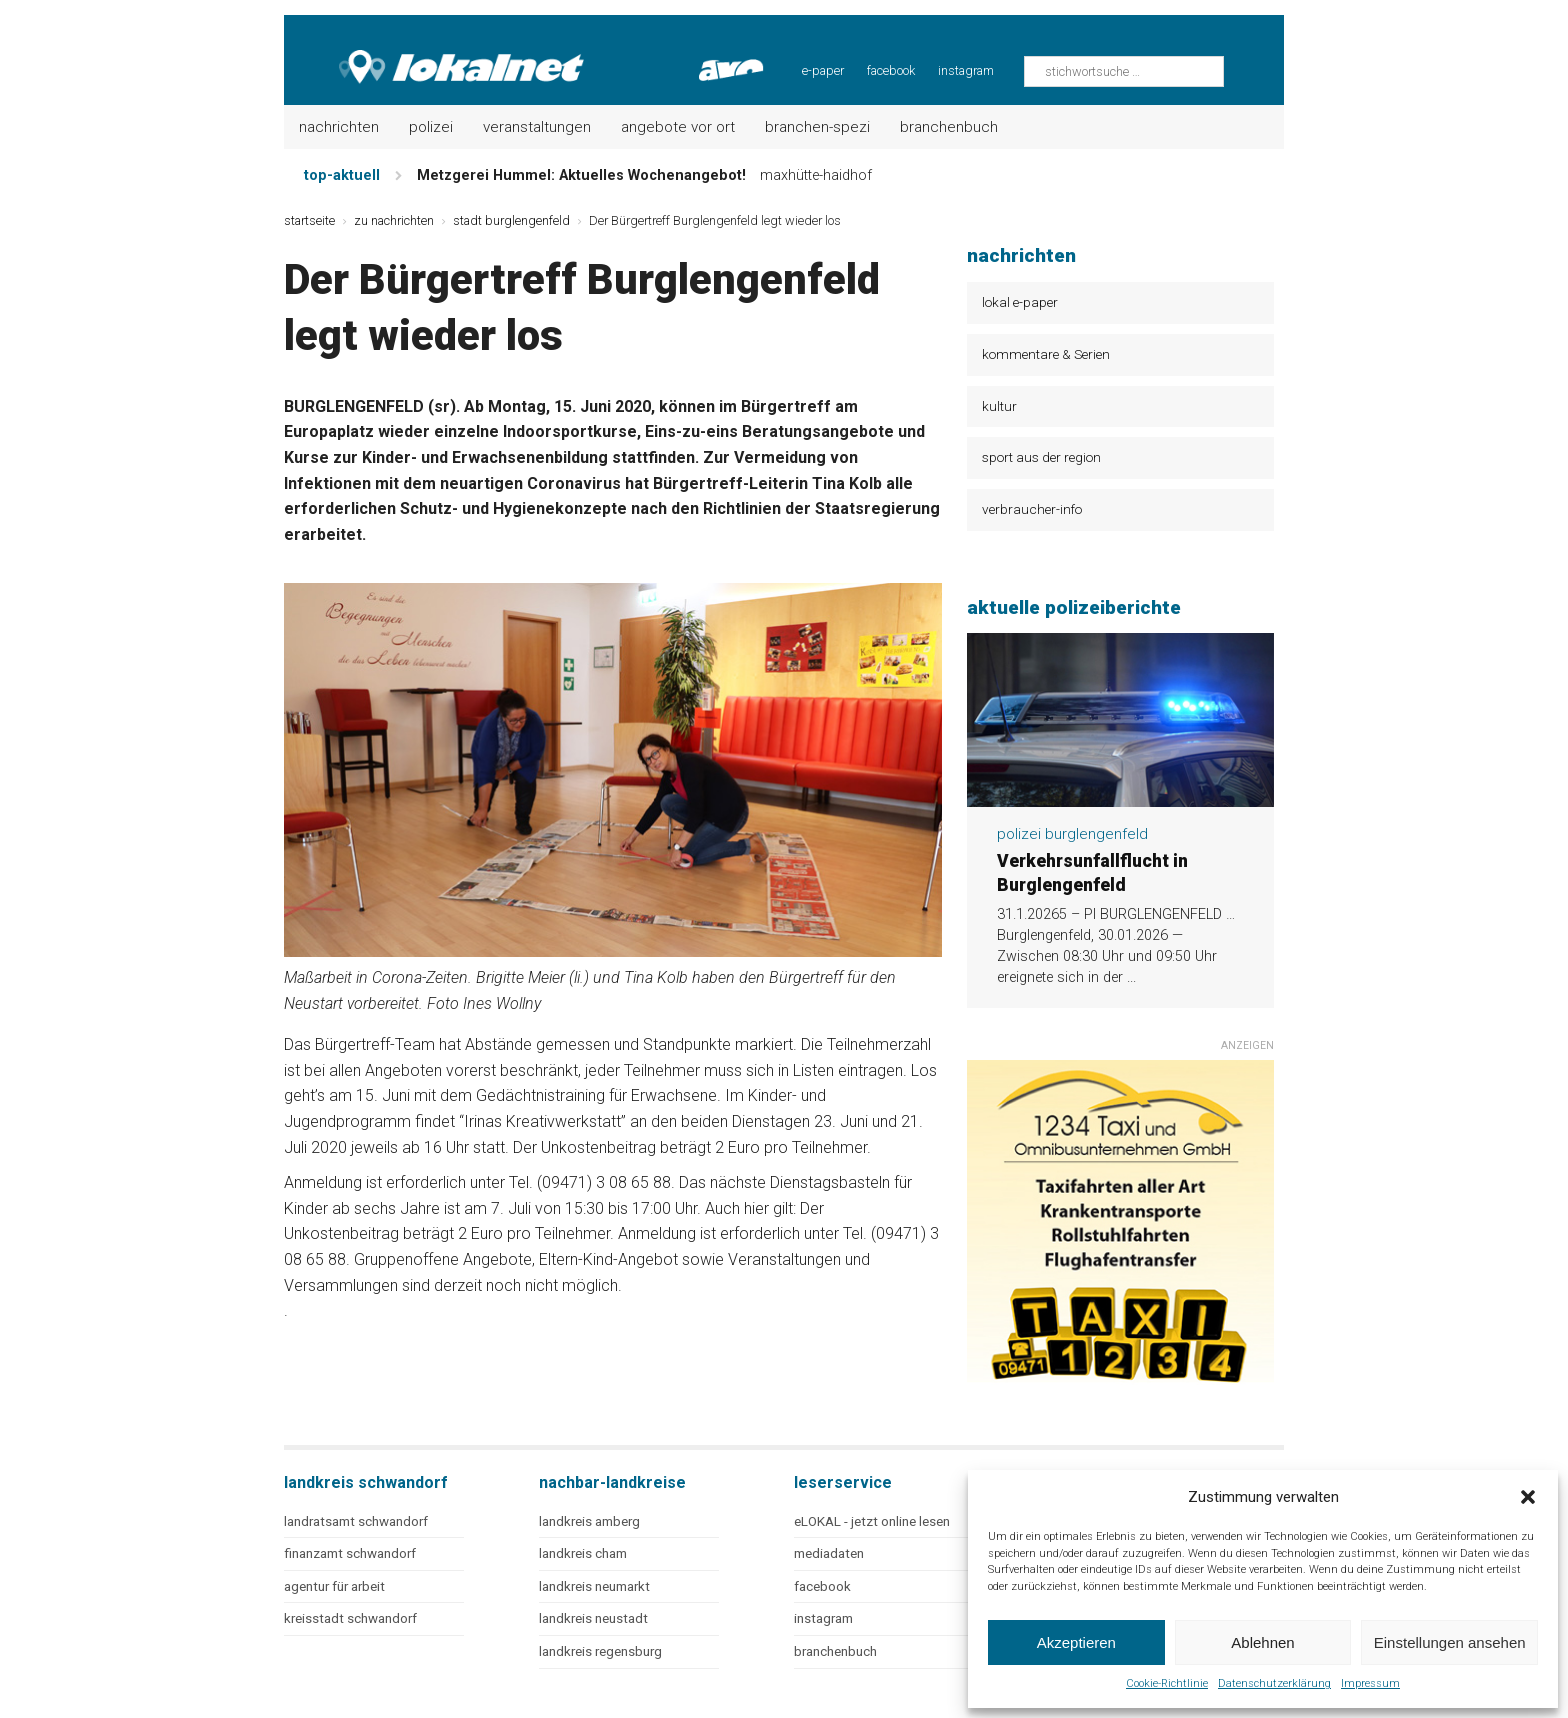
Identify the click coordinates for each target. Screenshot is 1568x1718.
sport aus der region (1041, 457)
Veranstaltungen (537, 127)
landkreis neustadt (593, 1618)
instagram (966, 70)
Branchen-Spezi (817, 127)
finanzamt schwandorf (350, 1553)
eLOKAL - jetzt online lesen (872, 1521)
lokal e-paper (1020, 302)
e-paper (823, 70)
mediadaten (829, 1553)
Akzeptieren (1076, 1642)
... (1131, 977)
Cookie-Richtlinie (1167, 1683)
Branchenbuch (949, 127)
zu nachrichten (394, 220)
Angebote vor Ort (678, 127)
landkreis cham (583, 1553)
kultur (999, 406)
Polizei (431, 127)
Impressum (1370, 1683)
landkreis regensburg (600, 1651)
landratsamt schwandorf (356, 1521)
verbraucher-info (1032, 509)
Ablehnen (1262, 1642)
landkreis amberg (589, 1521)
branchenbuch (835, 1651)
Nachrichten (339, 127)
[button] (1528, 1497)
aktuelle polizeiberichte (1074, 607)
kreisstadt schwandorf (350, 1618)
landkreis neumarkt (594, 1586)
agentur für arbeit (334, 1586)
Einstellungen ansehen (1450, 1642)
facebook (891, 70)
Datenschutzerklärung (1274, 1683)
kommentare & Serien (1046, 354)
